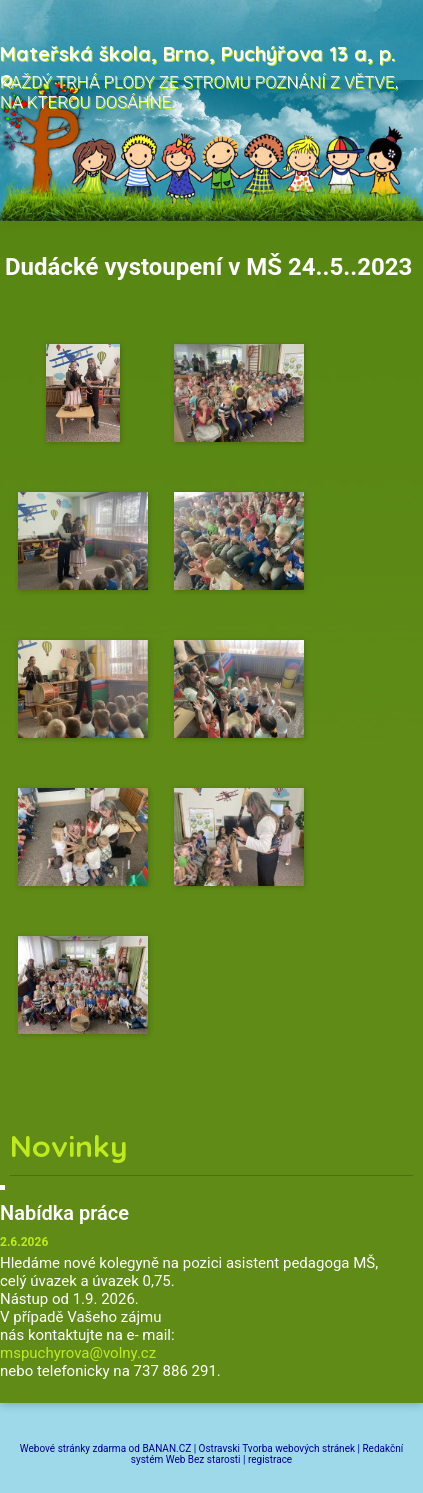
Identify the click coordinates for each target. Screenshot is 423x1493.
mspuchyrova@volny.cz (78, 1353)
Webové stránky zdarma (73, 1448)
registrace (270, 1459)
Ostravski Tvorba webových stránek (277, 1448)
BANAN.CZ (166, 1448)
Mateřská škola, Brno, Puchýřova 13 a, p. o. (198, 66)
